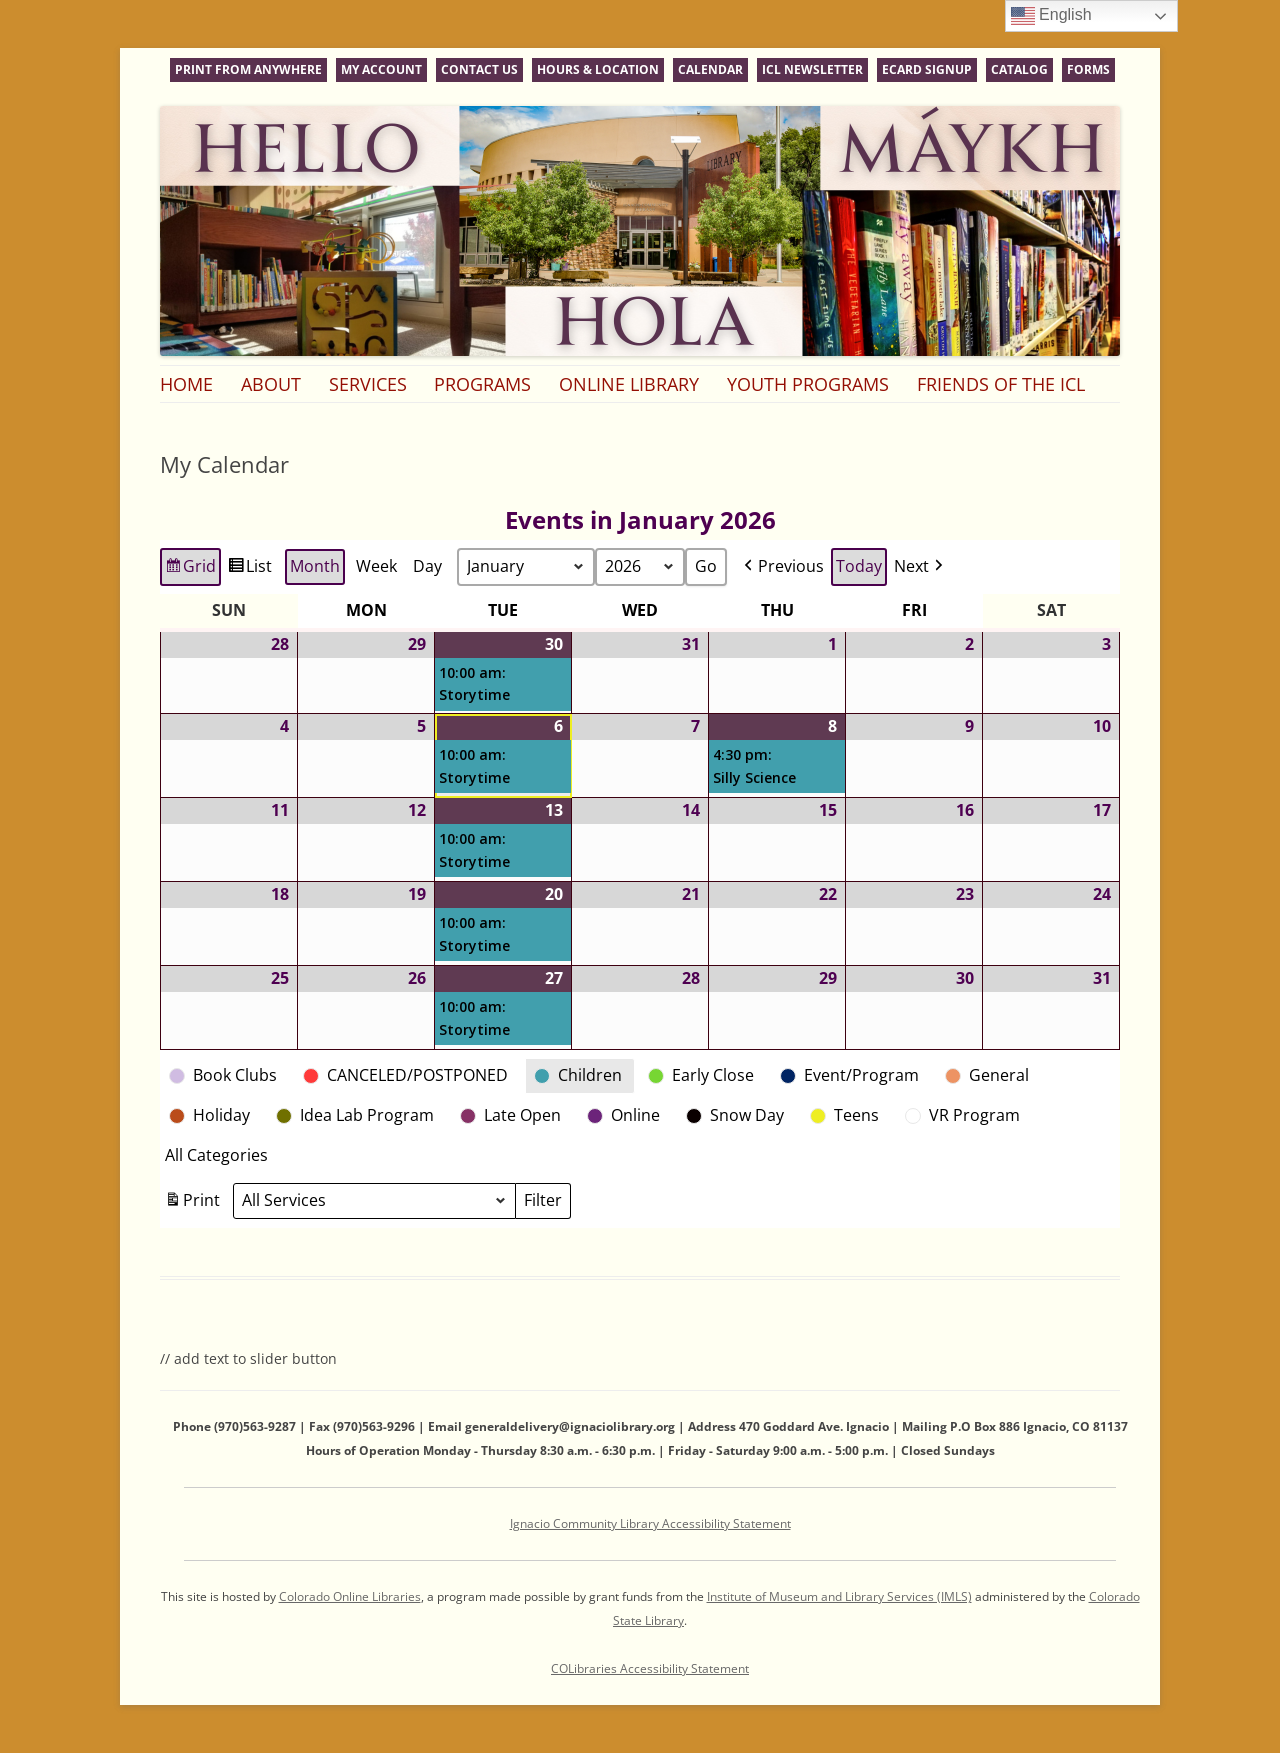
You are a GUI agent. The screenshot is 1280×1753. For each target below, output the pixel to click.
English (1051, 16)
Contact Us (479, 69)
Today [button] (859, 566)
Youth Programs (808, 384)
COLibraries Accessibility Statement (650, 1668)
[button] (782, 567)
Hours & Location (598, 69)
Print (192, 1203)
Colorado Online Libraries (350, 1596)
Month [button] (315, 566)
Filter (547, 1203)
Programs (482, 384)
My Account (381, 69)
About (271, 384)
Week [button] (376, 566)
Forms (1088, 69)
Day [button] (427, 566)
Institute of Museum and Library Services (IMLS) (839, 1596)
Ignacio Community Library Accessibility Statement (650, 1523)
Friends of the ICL (1001, 384)
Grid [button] (190, 569)
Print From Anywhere (248, 69)
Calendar (710, 69)
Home (186, 384)
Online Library (629, 384)
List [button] (249, 569)
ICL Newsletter (812, 69)
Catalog (1019, 69)
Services (368, 384)
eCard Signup (927, 69)
